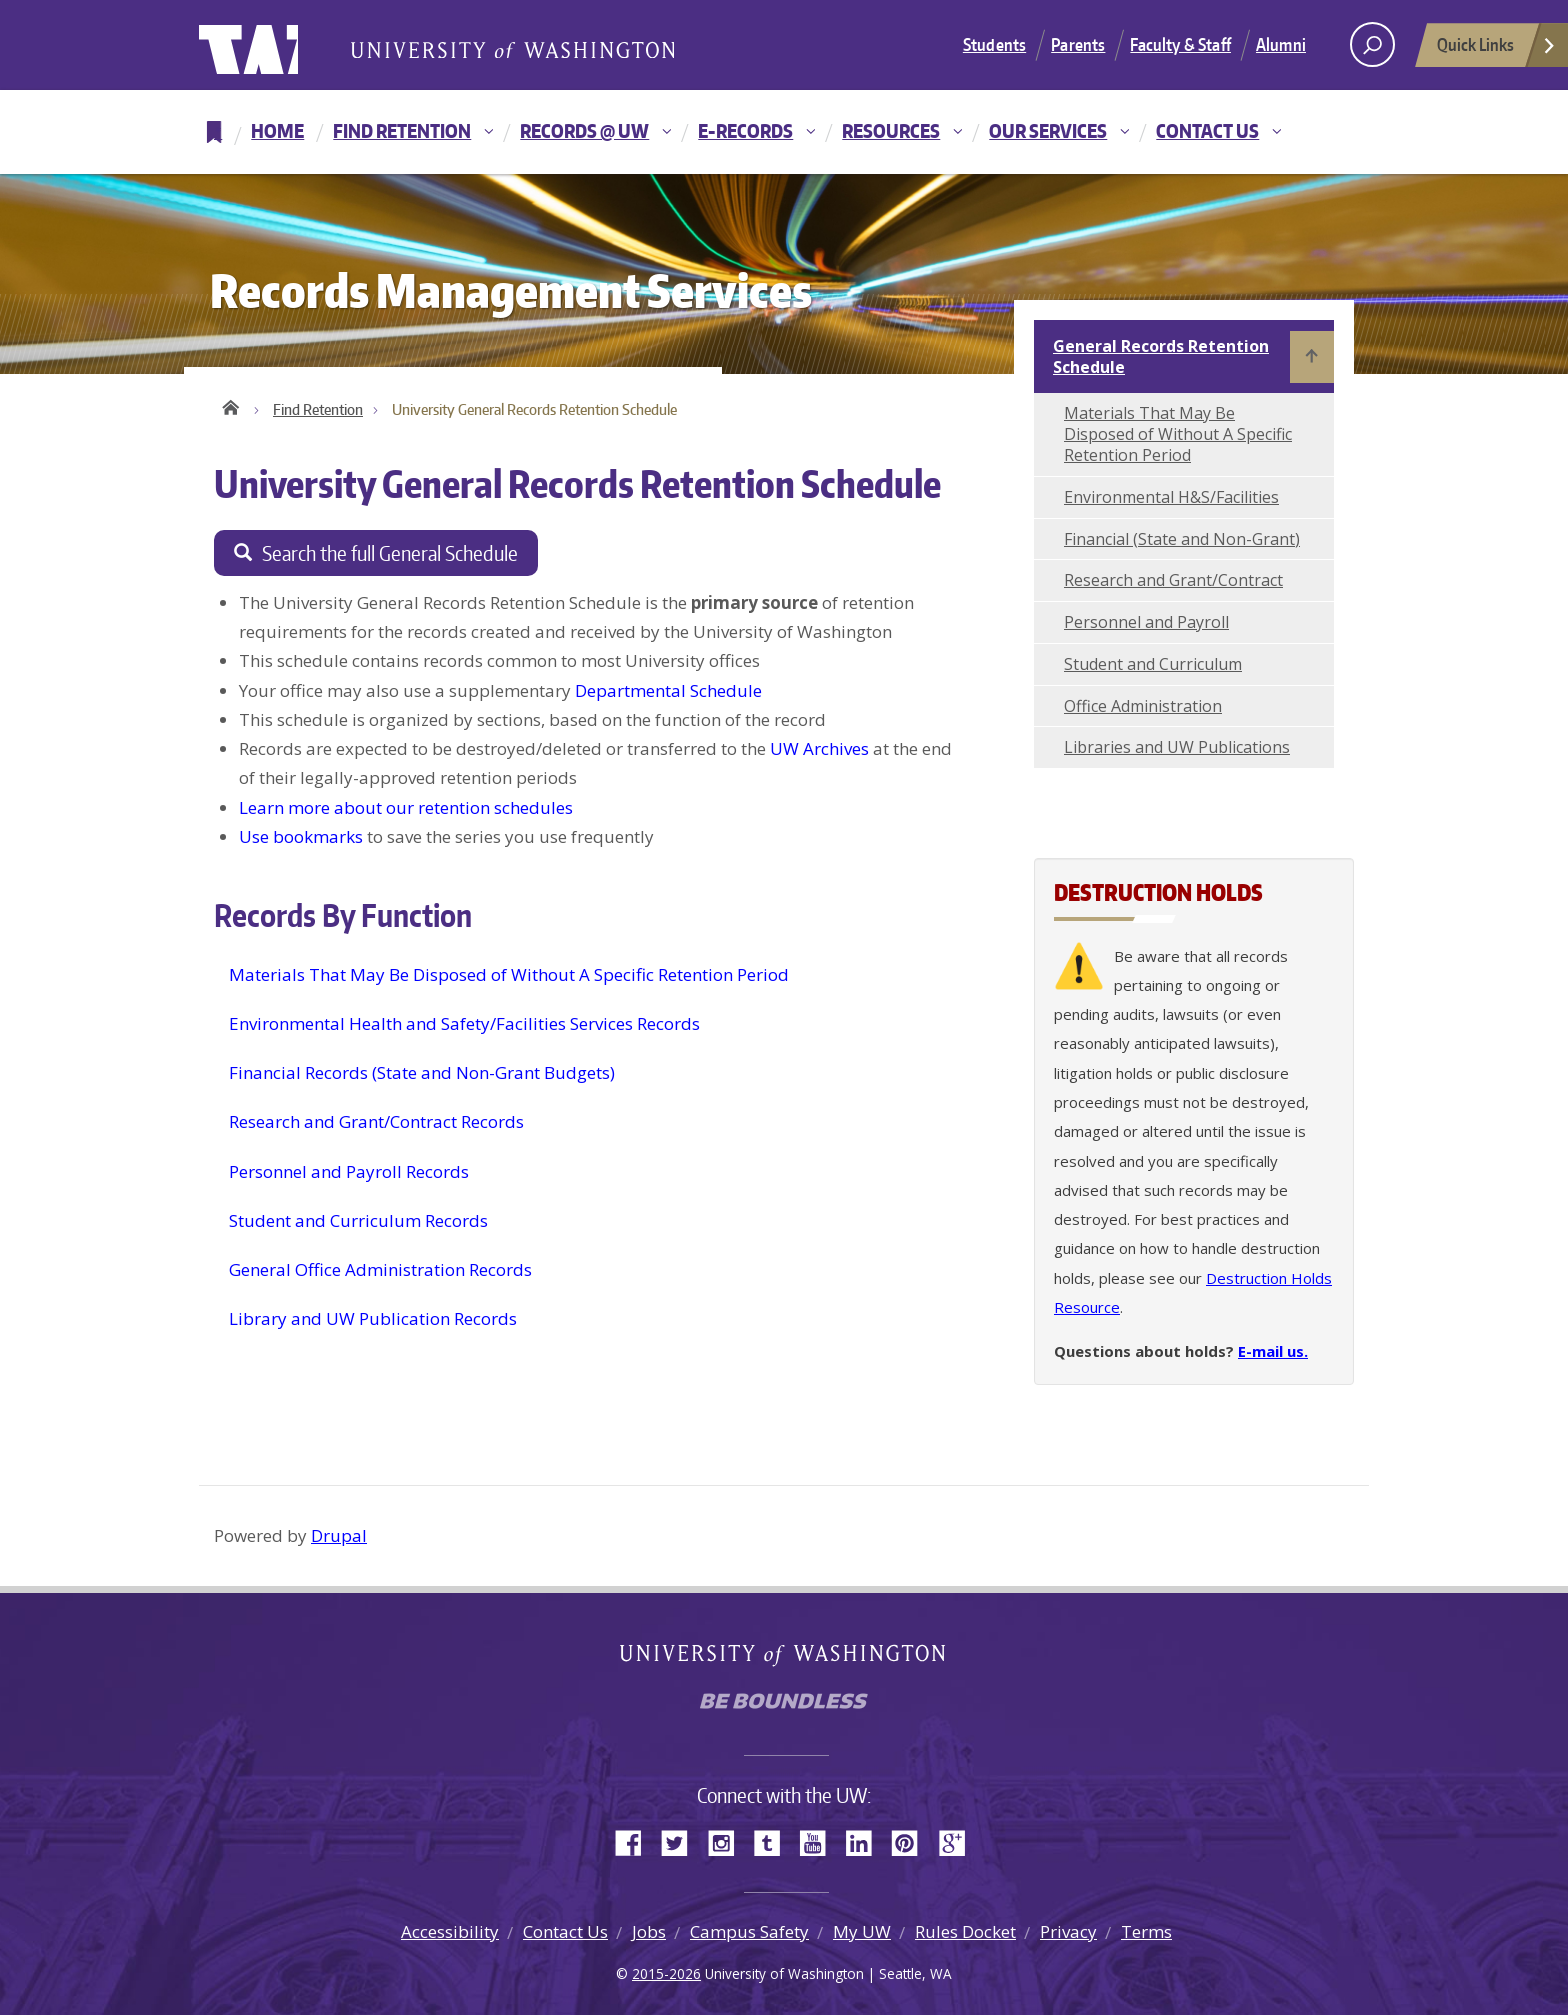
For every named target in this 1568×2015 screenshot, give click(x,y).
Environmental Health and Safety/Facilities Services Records (464, 1023)
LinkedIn (866, 1841)
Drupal (339, 1535)
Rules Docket (965, 1931)
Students (994, 44)
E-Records (745, 130)
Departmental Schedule (668, 690)
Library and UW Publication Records (373, 1319)
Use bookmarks (301, 836)
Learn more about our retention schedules (406, 807)
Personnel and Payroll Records (349, 1171)
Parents (1078, 44)
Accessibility (450, 1931)
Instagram (728, 1841)
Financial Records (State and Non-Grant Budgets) (422, 1072)
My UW (862, 1931)
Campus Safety (749, 1931)
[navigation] (784, 132)
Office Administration (1143, 706)
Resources (891, 130)
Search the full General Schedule (390, 553)
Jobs (649, 1931)
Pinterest (912, 1841)
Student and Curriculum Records (358, 1220)
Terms (1146, 1931)
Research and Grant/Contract (1173, 580)
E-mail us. (1273, 1351)
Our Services (1048, 130)
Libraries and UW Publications (1177, 747)
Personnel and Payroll (1146, 622)
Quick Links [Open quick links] (1497, 50)
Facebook (636, 1841)
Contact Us (1207, 130)
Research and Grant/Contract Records (376, 1122)
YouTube (820, 1841)
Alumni (1281, 44)
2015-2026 (666, 1973)
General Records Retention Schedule (1161, 356)
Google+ (958, 1841)
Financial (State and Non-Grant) (1182, 539)
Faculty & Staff (1180, 44)
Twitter (682, 1841)
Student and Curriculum (1153, 664)
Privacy (1068, 1931)
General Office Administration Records (380, 1269)
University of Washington (280, 45)
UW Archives (819, 748)
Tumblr (774, 1841)
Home (277, 130)
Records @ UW (584, 130)
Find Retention (402, 130)
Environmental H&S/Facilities (1171, 497)
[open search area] (1372, 44)
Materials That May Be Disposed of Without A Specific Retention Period (509, 974)
